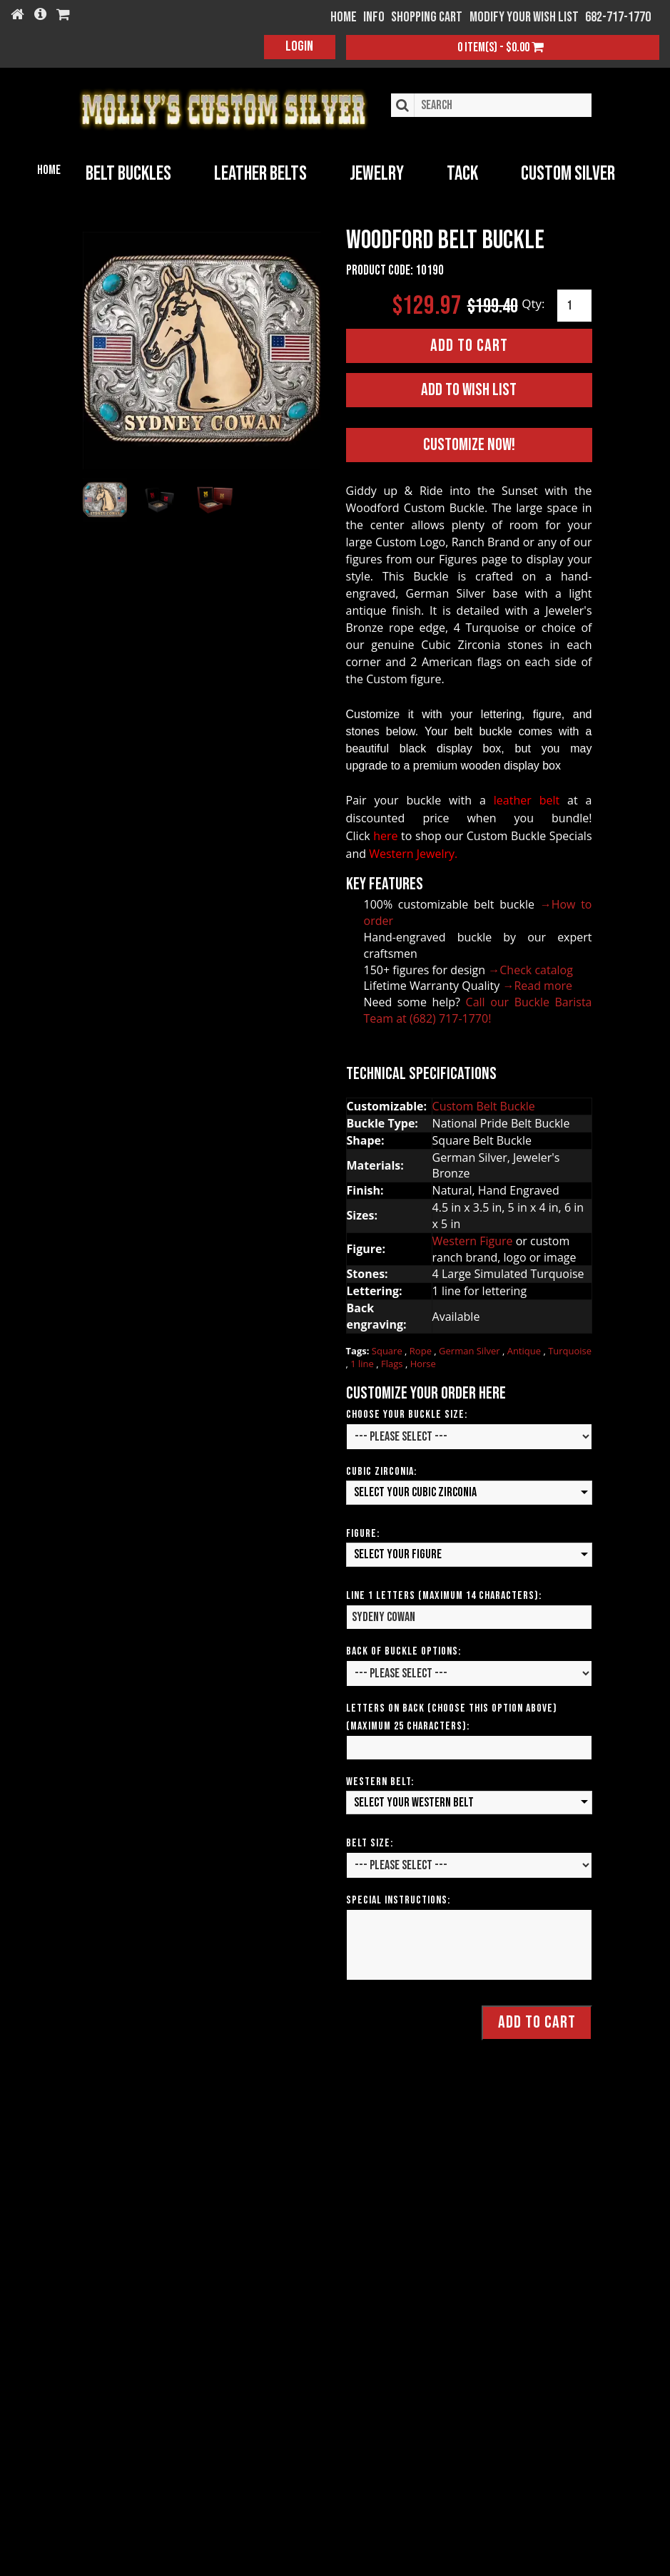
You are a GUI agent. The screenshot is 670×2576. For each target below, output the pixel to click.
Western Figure (472, 1239)
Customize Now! (469, 443)
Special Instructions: (398, 1899)
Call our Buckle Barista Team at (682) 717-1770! (478, 1009)
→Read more (537, 984)
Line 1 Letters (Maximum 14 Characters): (444, 1594)
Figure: (363, 1532)
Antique (525, 1349)
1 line (363, 1362)
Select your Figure (398, 1552)
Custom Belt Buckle (483, 1105)
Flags (393, 1362)
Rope (422, 1349)
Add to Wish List (469, 388)
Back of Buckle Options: (403, 1650)
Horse (423, 1362)
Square (388, 1349)
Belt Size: (369, 1842)
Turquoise (570, 1349)
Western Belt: (380, 1780)
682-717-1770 (618, 17)
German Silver (470, 1349)
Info (374, 17)
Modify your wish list (524, 17)
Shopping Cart (426, 17)
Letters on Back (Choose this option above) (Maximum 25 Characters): (451, 1716)
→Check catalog (530, 968)
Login (299, 46)
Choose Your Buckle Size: (406, 1413)
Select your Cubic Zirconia (415, 1490)
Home (49, 170)
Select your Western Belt (414, 1801)
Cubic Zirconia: (381, 1470)
